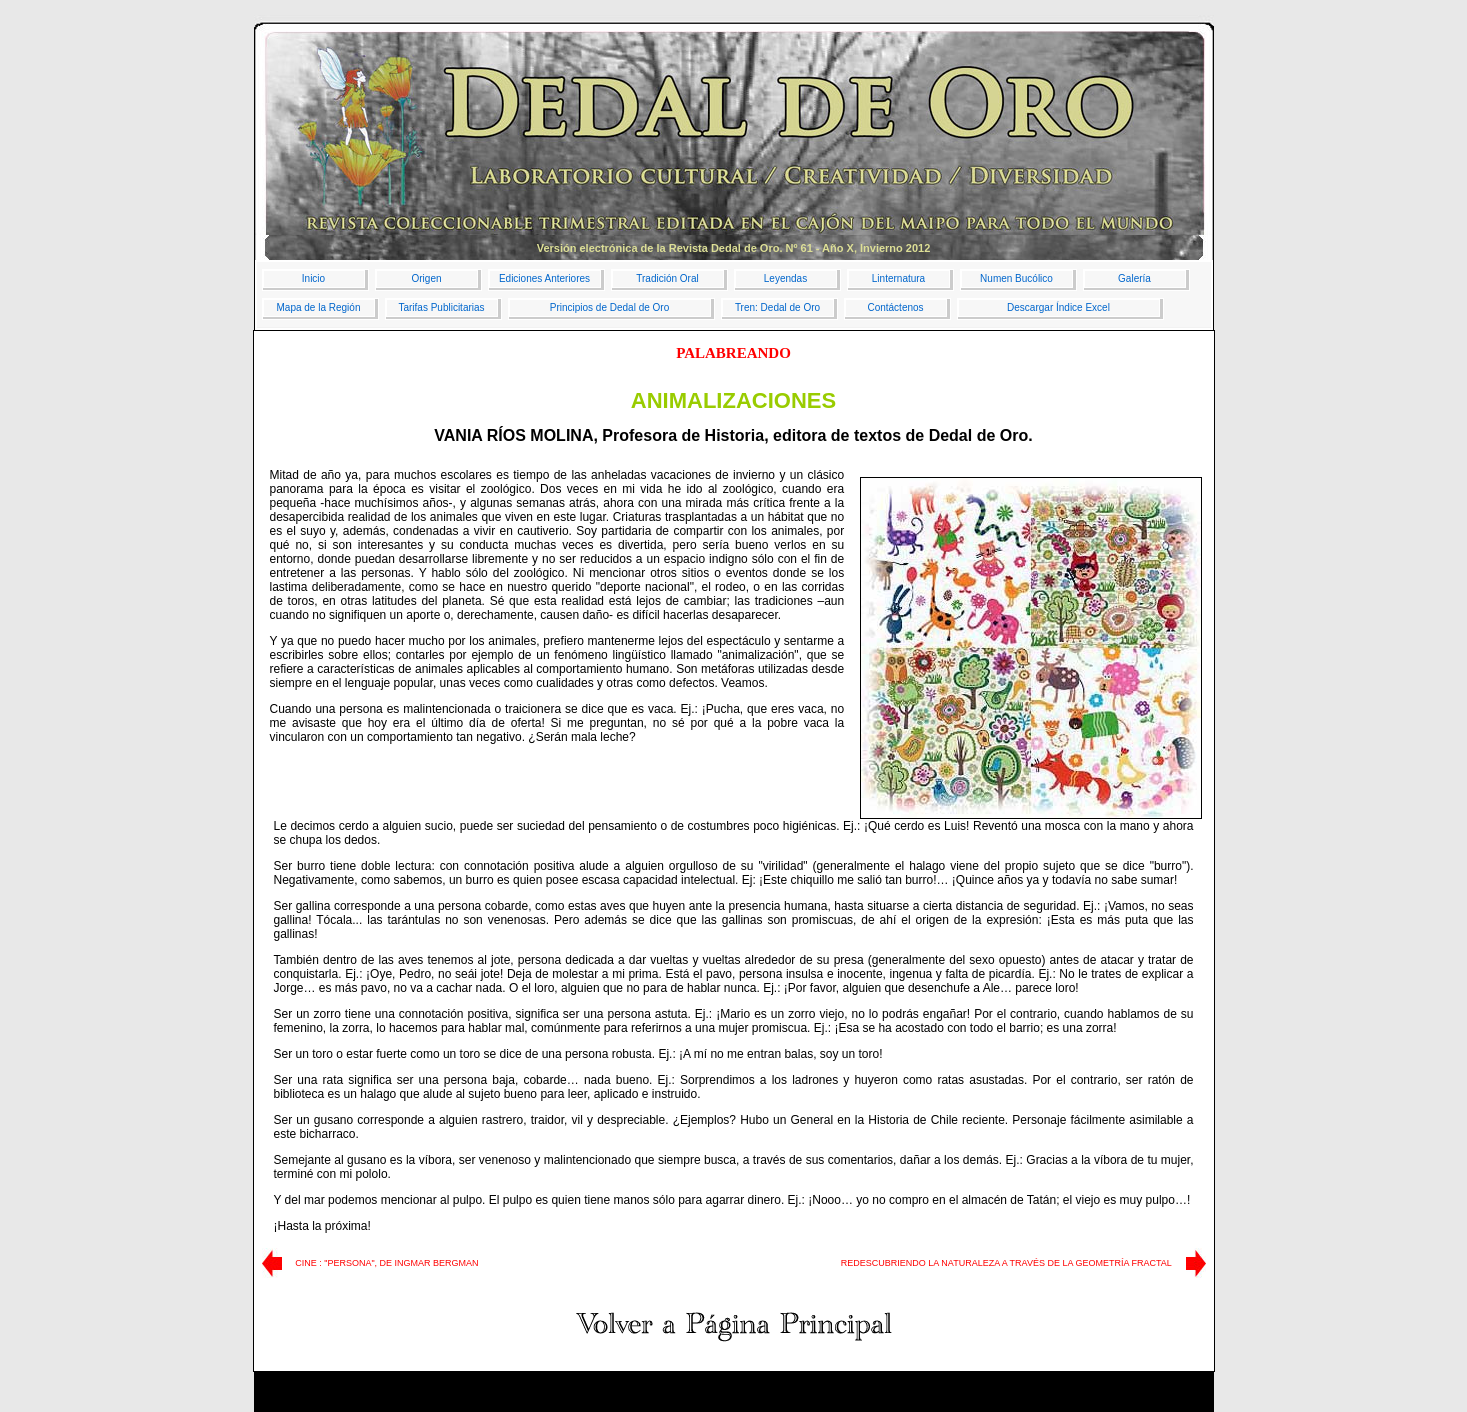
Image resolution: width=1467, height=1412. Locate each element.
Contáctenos (895, 307)
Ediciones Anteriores (544, 278)
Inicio (313, 278)
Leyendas (785, 278)
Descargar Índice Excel (1058, 307)
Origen (426, 278)
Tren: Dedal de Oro (777, 307)
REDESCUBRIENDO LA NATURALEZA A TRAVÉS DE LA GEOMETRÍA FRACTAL (1006, 1263)
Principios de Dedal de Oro (610, 307)
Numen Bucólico (1016, 278)
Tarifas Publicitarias (441, 307)
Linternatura (898, 278)
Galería (1134, 278)
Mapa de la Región (319, 307)
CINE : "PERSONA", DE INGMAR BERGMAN (386, 1263)
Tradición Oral (667, 278)
